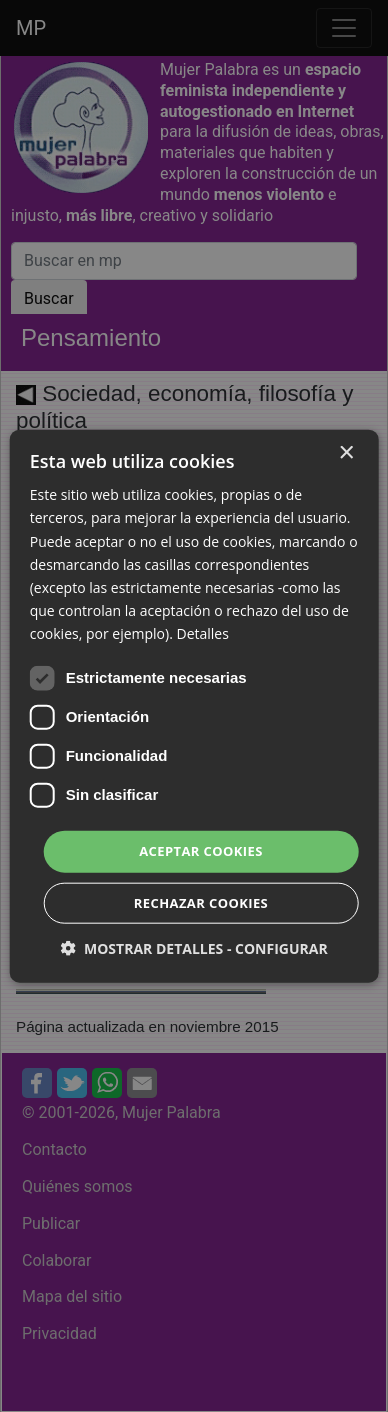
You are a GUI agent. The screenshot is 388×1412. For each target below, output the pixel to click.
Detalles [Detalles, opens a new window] (202, 633)
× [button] (345, 453)
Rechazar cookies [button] (201, 902)
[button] (193, 947)
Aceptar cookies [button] (201, 851)
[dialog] (194, 706)
